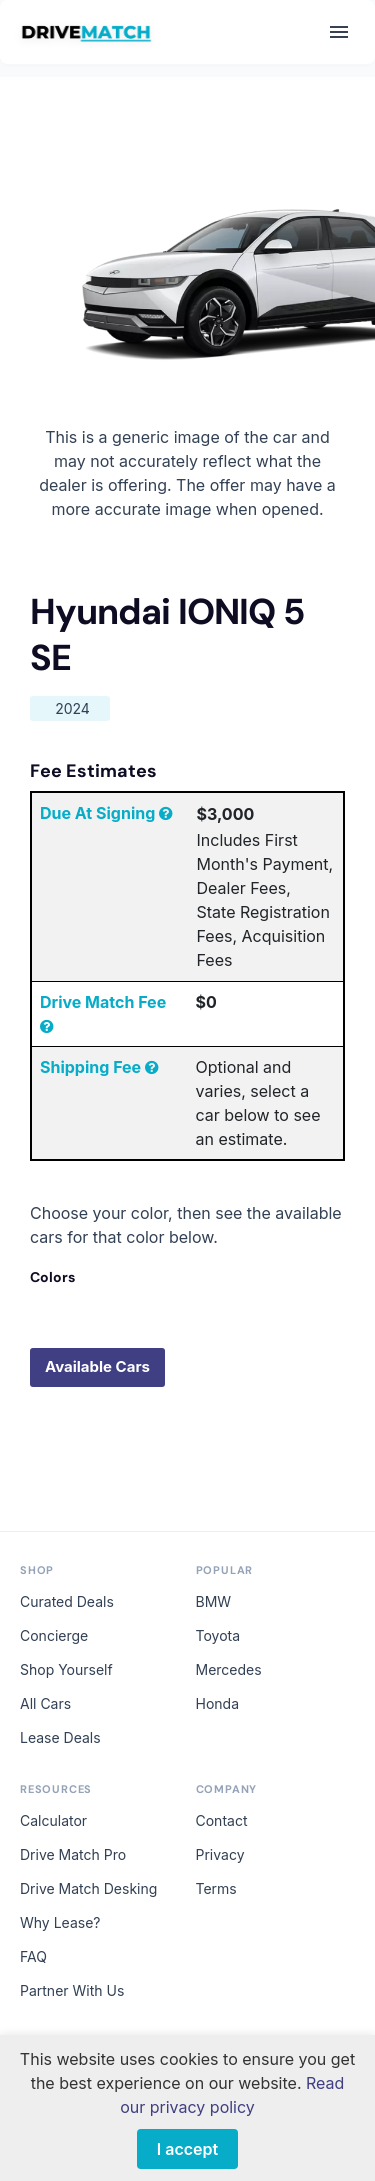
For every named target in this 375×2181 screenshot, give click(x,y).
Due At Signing (106, 813)
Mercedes (229, 1669)
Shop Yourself (66, 1669)
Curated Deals (67, 1601)
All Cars (45, 1703)
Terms (216, 1888)
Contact (222, 1820)
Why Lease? (60, 1922)
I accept (187, 2149)
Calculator (53, 1820)
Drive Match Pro (73, 1854)
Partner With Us (72, 1990)
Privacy (220, 1854)
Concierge (54, 1635)
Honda (218, 1703)
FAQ (33, 1956)
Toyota (218, 1635)
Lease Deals (60, 1737)
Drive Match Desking (88, 1888)
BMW (214, 1601)
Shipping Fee (99, 1067)
